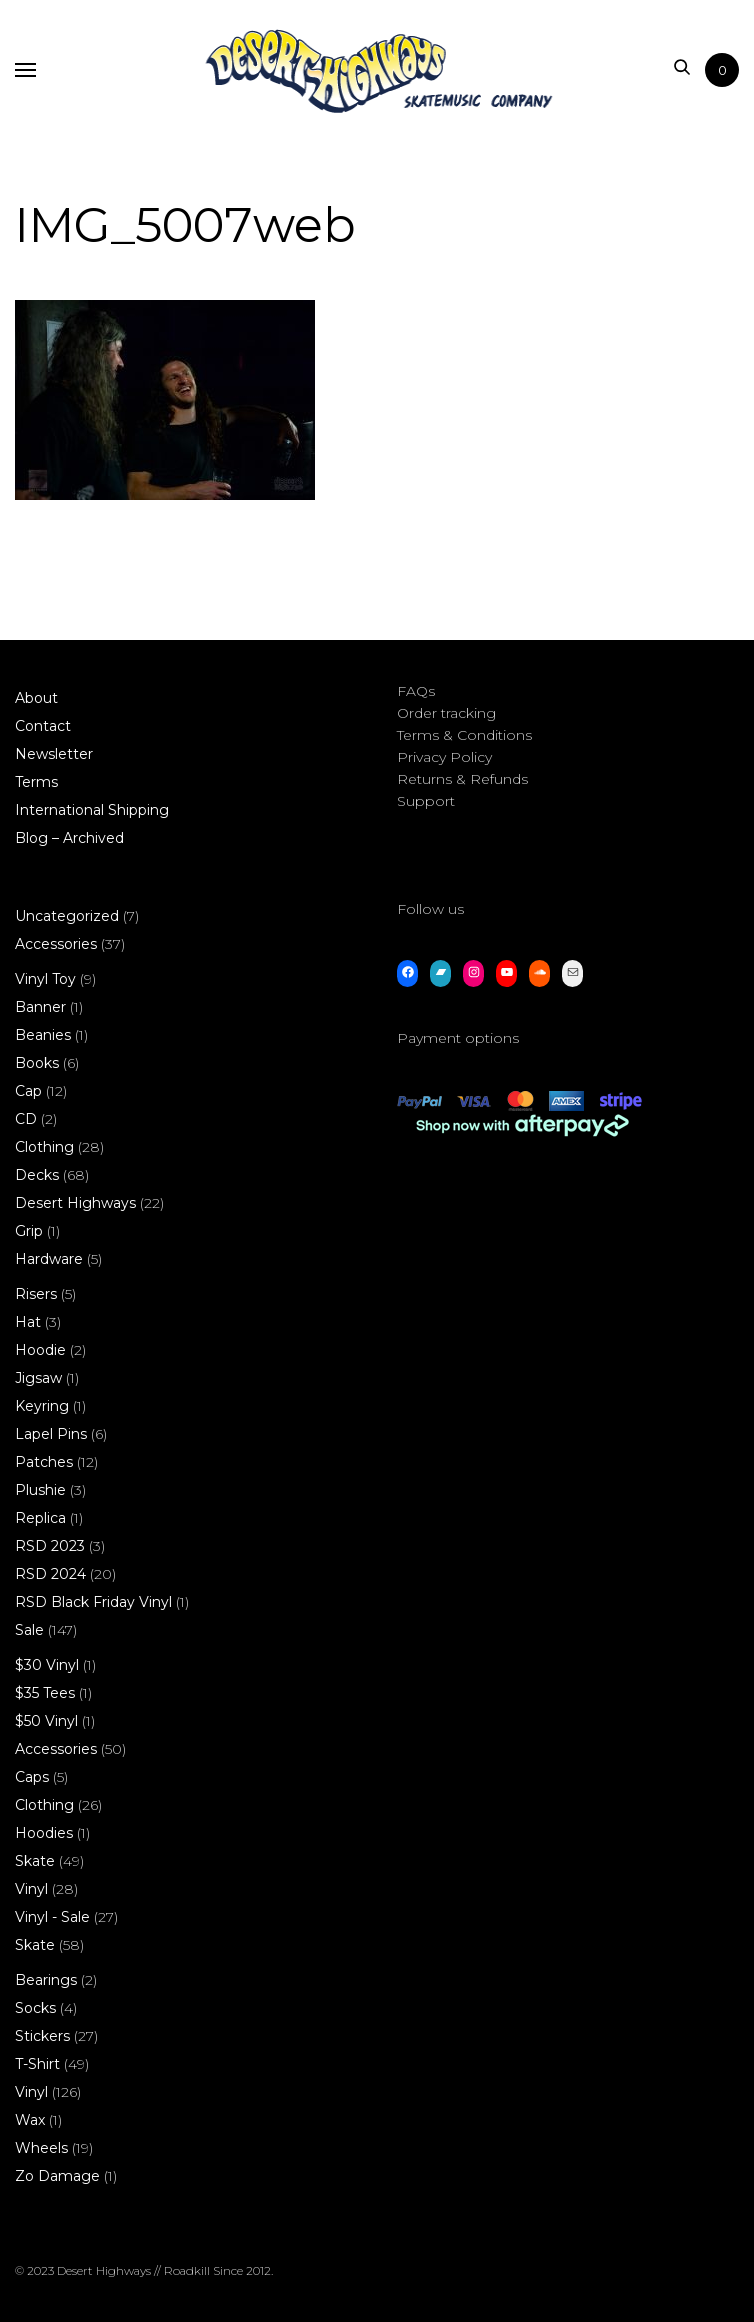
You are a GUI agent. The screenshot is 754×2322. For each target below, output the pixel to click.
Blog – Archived (69, 838)
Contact (43, 726)
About (36, 698)
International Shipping (92, 810)
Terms (36, 782)
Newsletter (54, 754)
